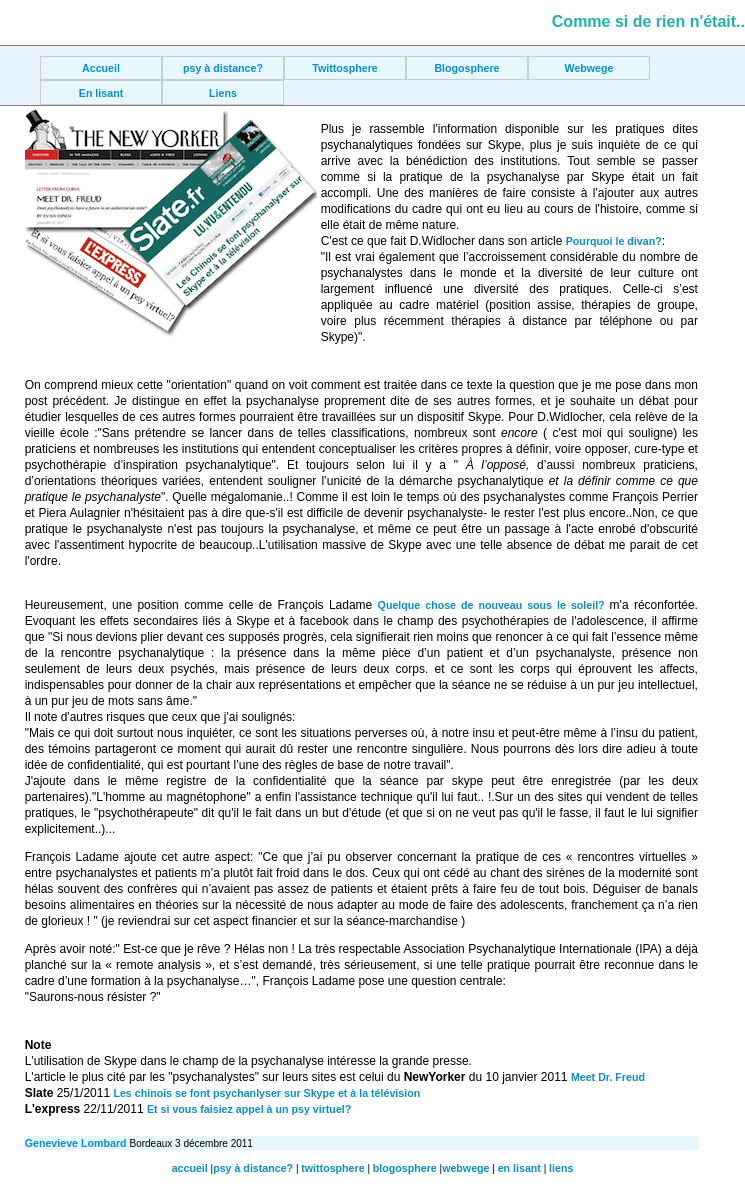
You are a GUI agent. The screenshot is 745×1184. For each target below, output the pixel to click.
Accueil (101, 68)
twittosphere (332, 1168)
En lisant (101, 93)
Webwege (589, 68)
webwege (465, 1168)
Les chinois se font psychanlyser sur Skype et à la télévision (266, 1093)
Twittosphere (345, 68)
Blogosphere (466, 68)
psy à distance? (223, 68)
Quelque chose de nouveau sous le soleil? (494, 605)
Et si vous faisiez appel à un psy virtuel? (249, 1109)
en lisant (519, 1168)
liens (561, 1168)
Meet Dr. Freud (608, 1077)
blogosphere (405, 1168)
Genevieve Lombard (77, 1143)
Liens (223, 93)
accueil (190, 1168)
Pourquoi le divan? (614, 241)
